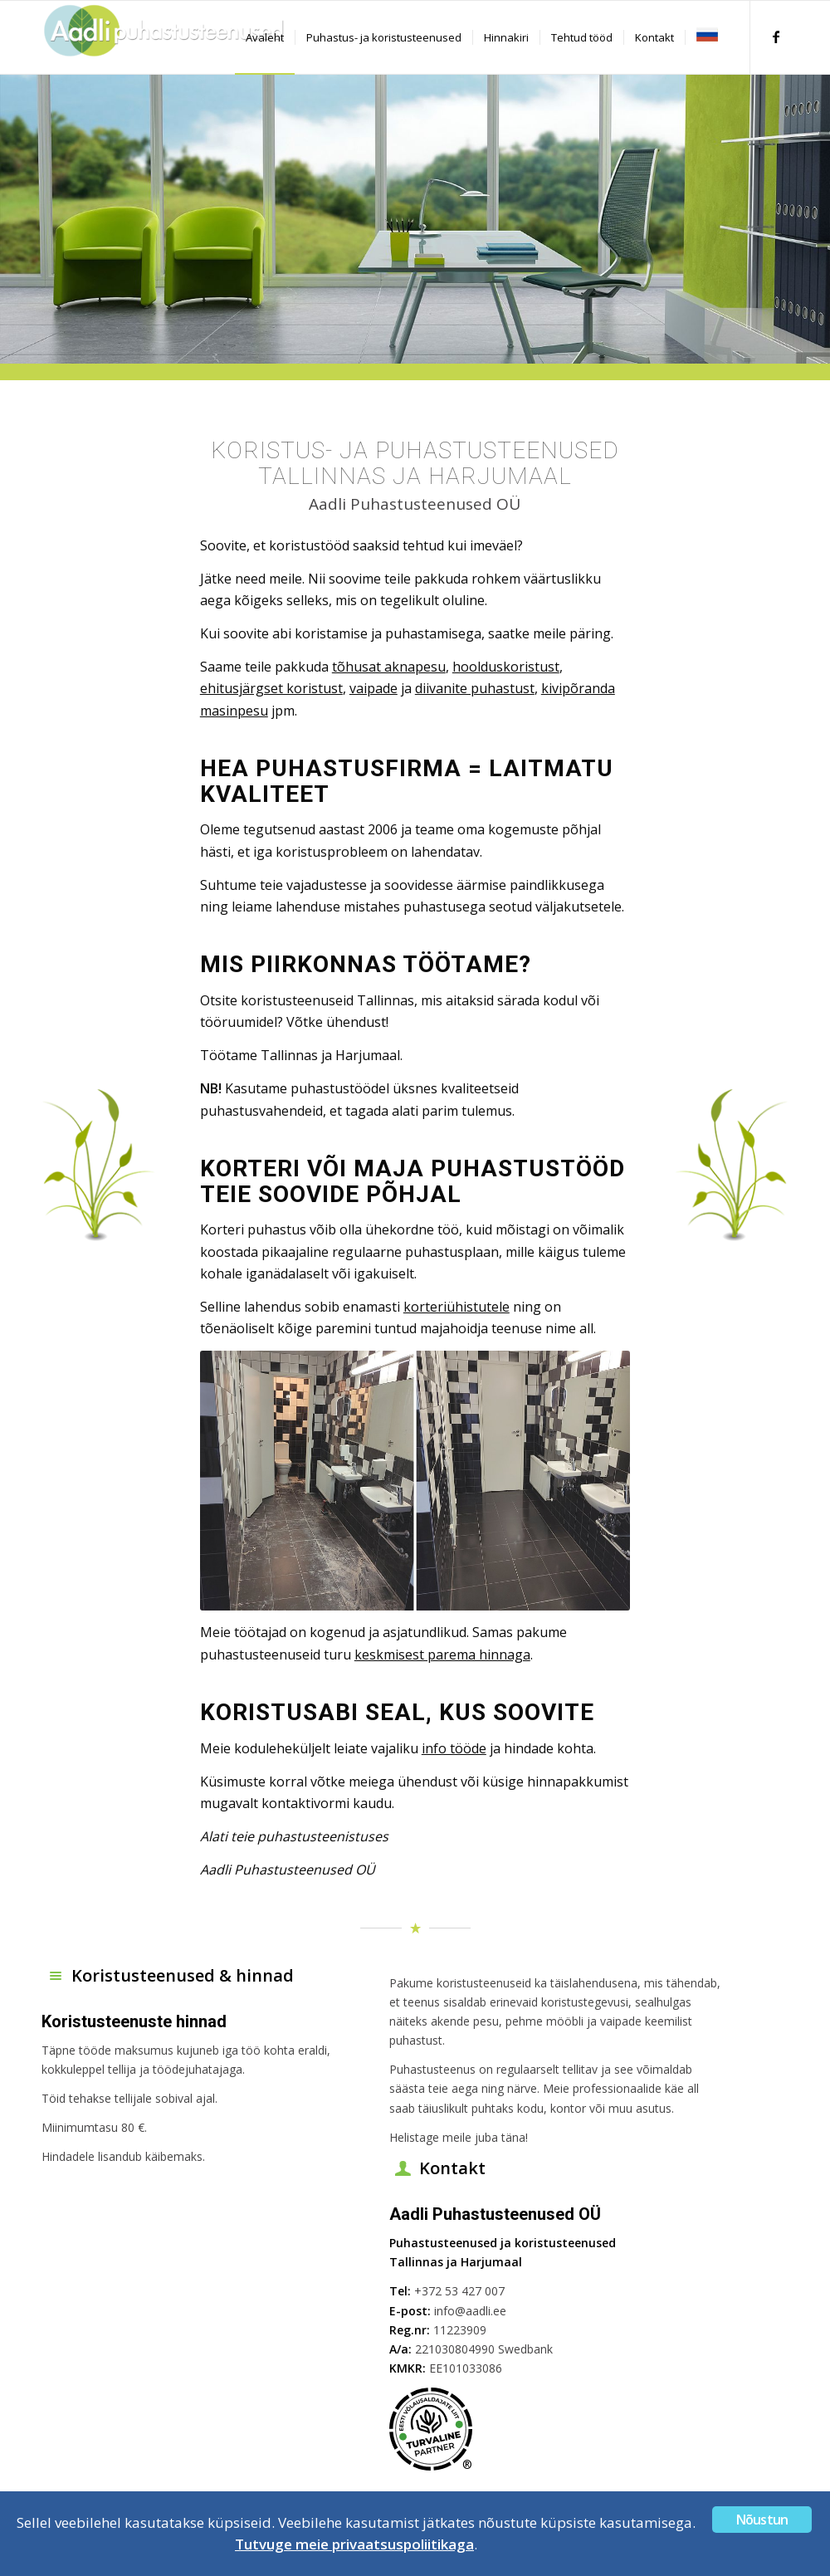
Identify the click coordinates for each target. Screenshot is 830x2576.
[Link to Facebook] (776, 36)
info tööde (454, 1748)
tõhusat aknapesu (389, 666)
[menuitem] (265, 37)
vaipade (373, 688)
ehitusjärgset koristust (271, 688)
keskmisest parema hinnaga (442, 1654)
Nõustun (762, 2519)
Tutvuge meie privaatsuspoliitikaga (354, 2544)
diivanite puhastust (475, 688)
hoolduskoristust (505, 666)
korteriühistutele (456, 1307)
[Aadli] (166, 37)
